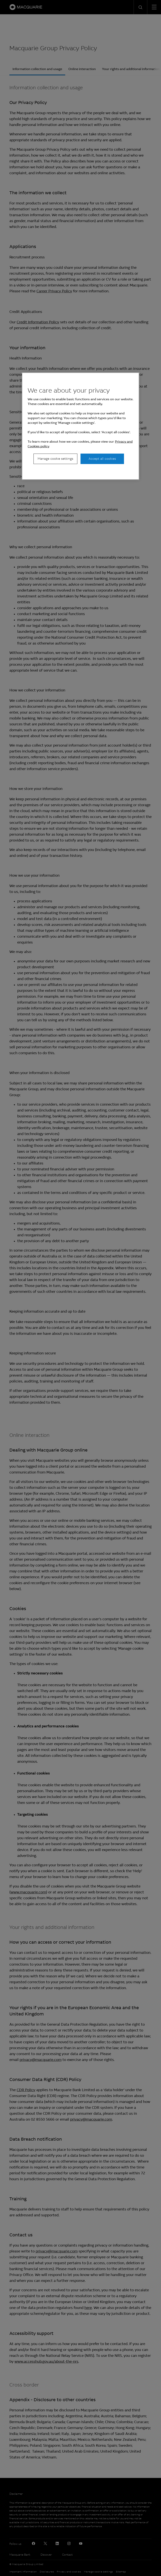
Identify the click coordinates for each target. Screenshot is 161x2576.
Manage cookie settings (55, 459)
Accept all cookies (102, 459)
